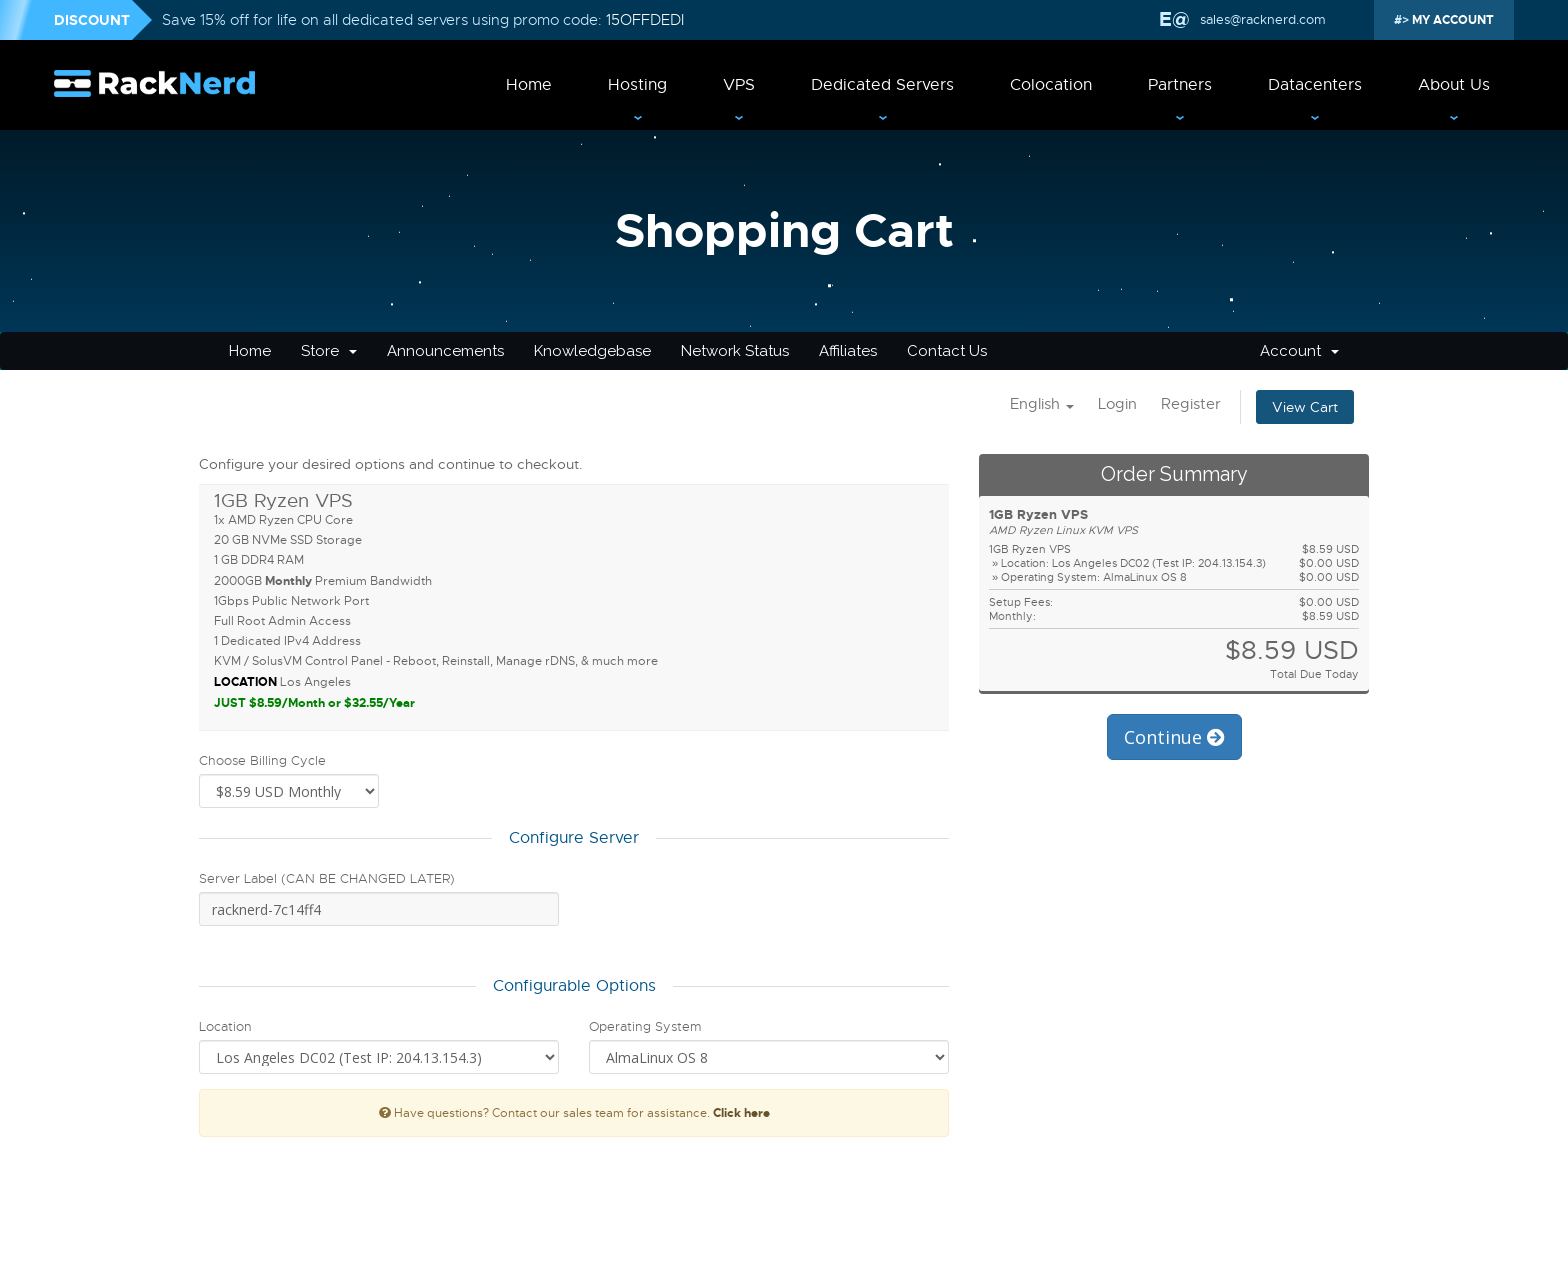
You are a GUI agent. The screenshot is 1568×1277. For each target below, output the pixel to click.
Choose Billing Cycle (262, 760)
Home (529, 85)
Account (1299, 351)
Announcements (445, 351)
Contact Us (947, 351)
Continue (1174, 737)
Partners (1180, 85)
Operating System (645, 1026)
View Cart (1305, 407)
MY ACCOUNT (1451, 20)
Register (1191, 404)
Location (225, 1026)
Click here (741, 1113)
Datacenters (1315, 85)
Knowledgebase (592, 351)
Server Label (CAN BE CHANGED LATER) (327, 878)
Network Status (735, 351)
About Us (1454, 85)
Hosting (637, 85)
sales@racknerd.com (1261, 19)
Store (329, 351)
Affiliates (848, 351)
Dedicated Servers (882, 85)
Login (1117, 404)
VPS (739, 85)
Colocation (1051, 85)
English (1042, 404)
